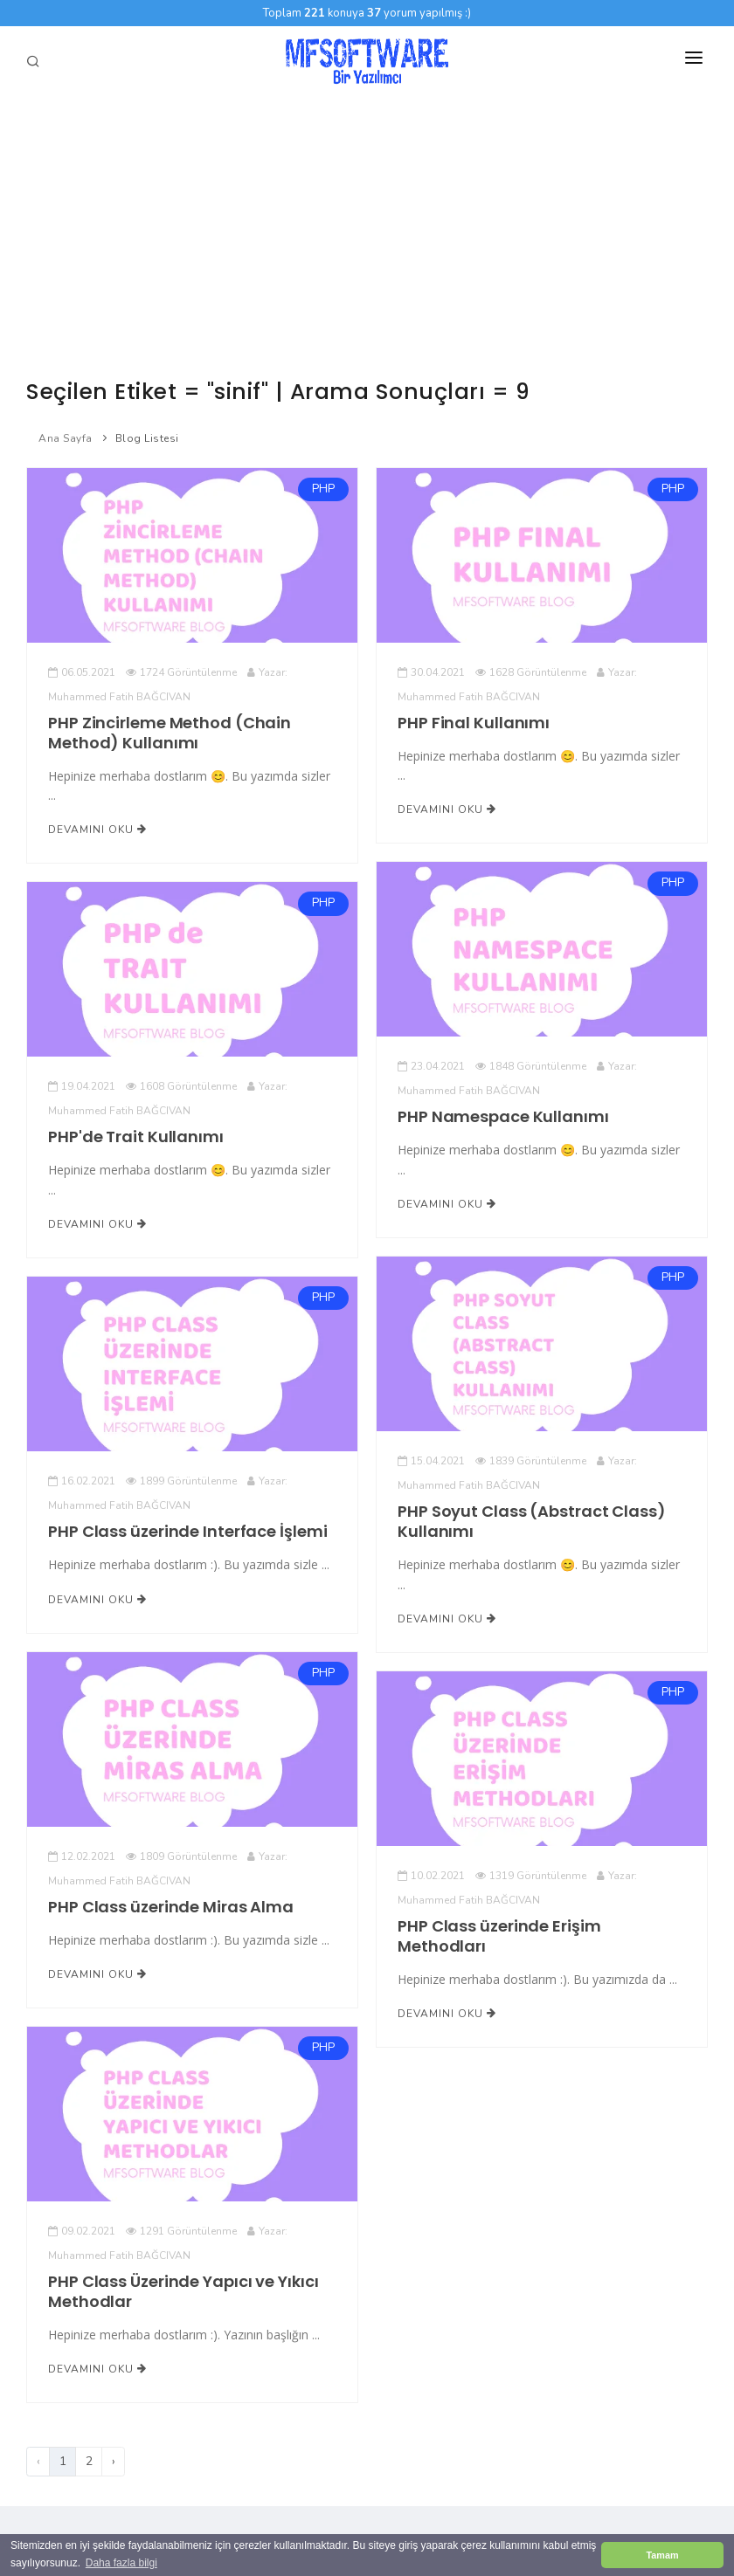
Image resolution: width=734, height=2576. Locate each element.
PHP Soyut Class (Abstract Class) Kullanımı (531, 1521)
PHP (323, 489)
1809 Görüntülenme (181, 1856)
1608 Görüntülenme (181, 1086)
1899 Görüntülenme (181, 1481)
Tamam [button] (662, 2555)
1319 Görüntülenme (530, 1876)
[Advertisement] (367, 227)
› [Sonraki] (113, 2461)
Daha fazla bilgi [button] (121, 2563)
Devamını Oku (97, 830)
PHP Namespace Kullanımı (503, 1116)
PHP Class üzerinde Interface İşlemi (187, 1531)
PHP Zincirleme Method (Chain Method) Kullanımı (169, 733)
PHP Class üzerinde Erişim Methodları (499, 1936)
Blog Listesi (147, 438)
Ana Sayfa (65, 438)
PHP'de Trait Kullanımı (136, 1136)
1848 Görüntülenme (530, 1066)
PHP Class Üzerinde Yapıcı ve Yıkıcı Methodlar (183, 2291)
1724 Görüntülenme (181, 672)
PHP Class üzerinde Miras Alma (171, 1907)
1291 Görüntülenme (181, 2231)
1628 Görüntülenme (530, 672)
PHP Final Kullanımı (474, 723)
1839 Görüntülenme (530, 1461)
